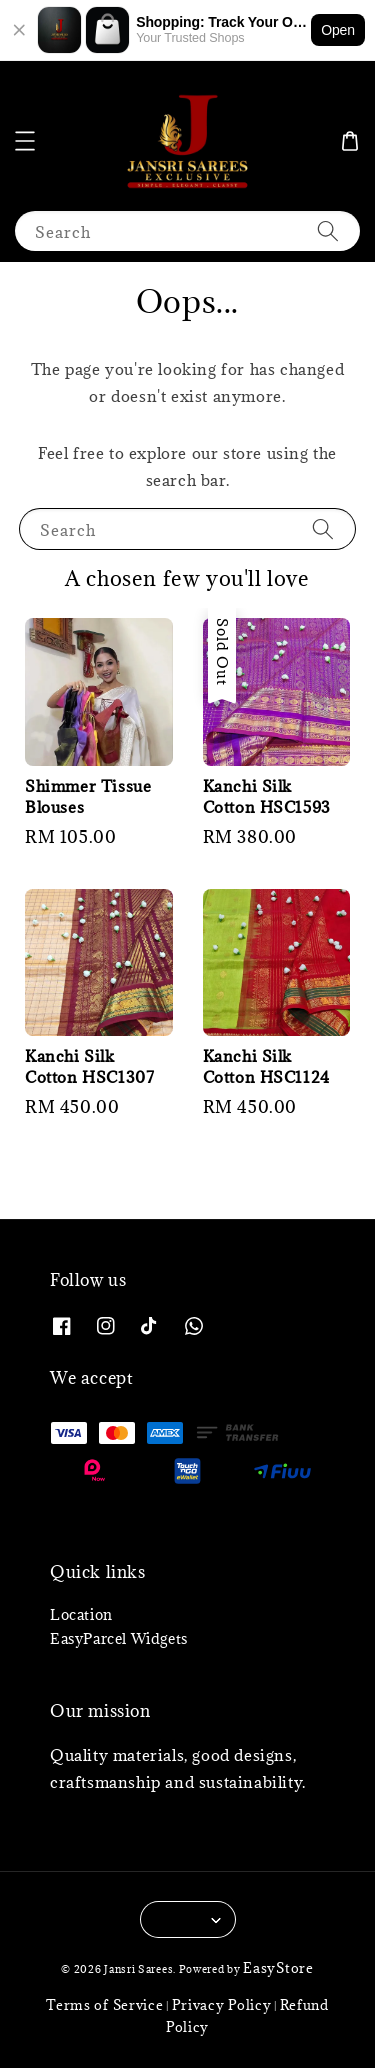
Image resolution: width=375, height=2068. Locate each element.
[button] (25, 141)
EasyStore (278, 1968)
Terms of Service (104, 2005)
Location (81, 1614)
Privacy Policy (222, 2005)
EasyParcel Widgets (119, 1638)
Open (338, 30)
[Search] (328, 230)
